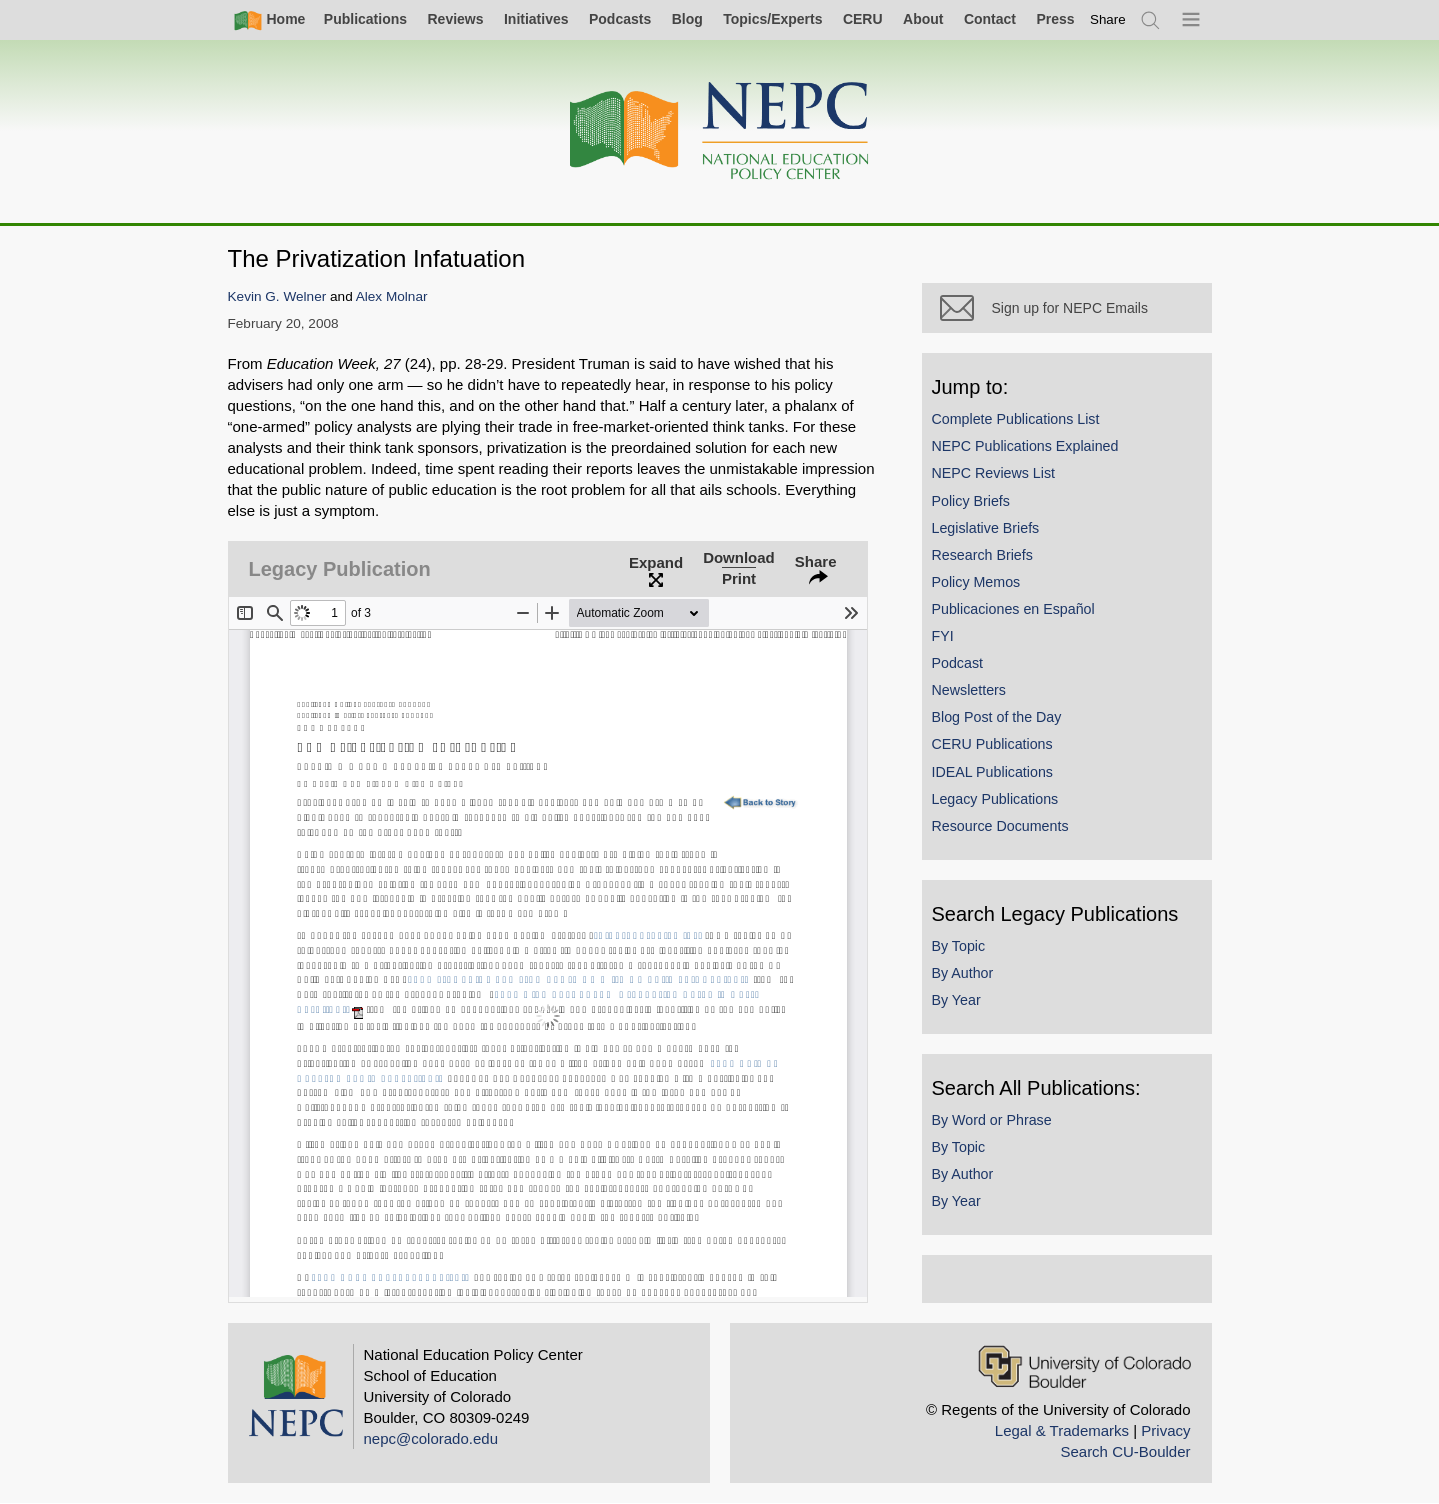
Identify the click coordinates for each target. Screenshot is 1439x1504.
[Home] (720, 131)
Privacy (1165, 1430)
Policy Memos (976, 582)
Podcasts (620, 19)
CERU (863, 19)
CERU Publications (992, 744)
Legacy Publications (995, 799)
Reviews (455, 19)
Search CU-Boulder (1125, 1451)
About (923, 19)
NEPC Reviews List (994, 473)
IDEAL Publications (992, 772)
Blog (687, 19)
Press (1055, 19)
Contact (990, 19)
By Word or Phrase (992, 1120)
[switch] (1108, 19)
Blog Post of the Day (997, 717)
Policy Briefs (971, 501)
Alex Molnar (392, 296)
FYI (943, 636)
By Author (963, 973)
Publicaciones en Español (1013, 609)
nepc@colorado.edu (431, 1438)
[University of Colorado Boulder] (1084, 1366)
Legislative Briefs (986, 528)
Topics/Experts (772, 19)
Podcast (958, 663)
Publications (365, 19)
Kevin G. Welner (277, 296)
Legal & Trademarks (1062, 1430)
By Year (956, 1000)
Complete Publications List (1016, 419)
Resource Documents (1000, 826)
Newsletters (969, 690)
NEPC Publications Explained (1025, 446)
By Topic (959, 946)
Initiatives (536, 19)
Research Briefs (982, 555)
